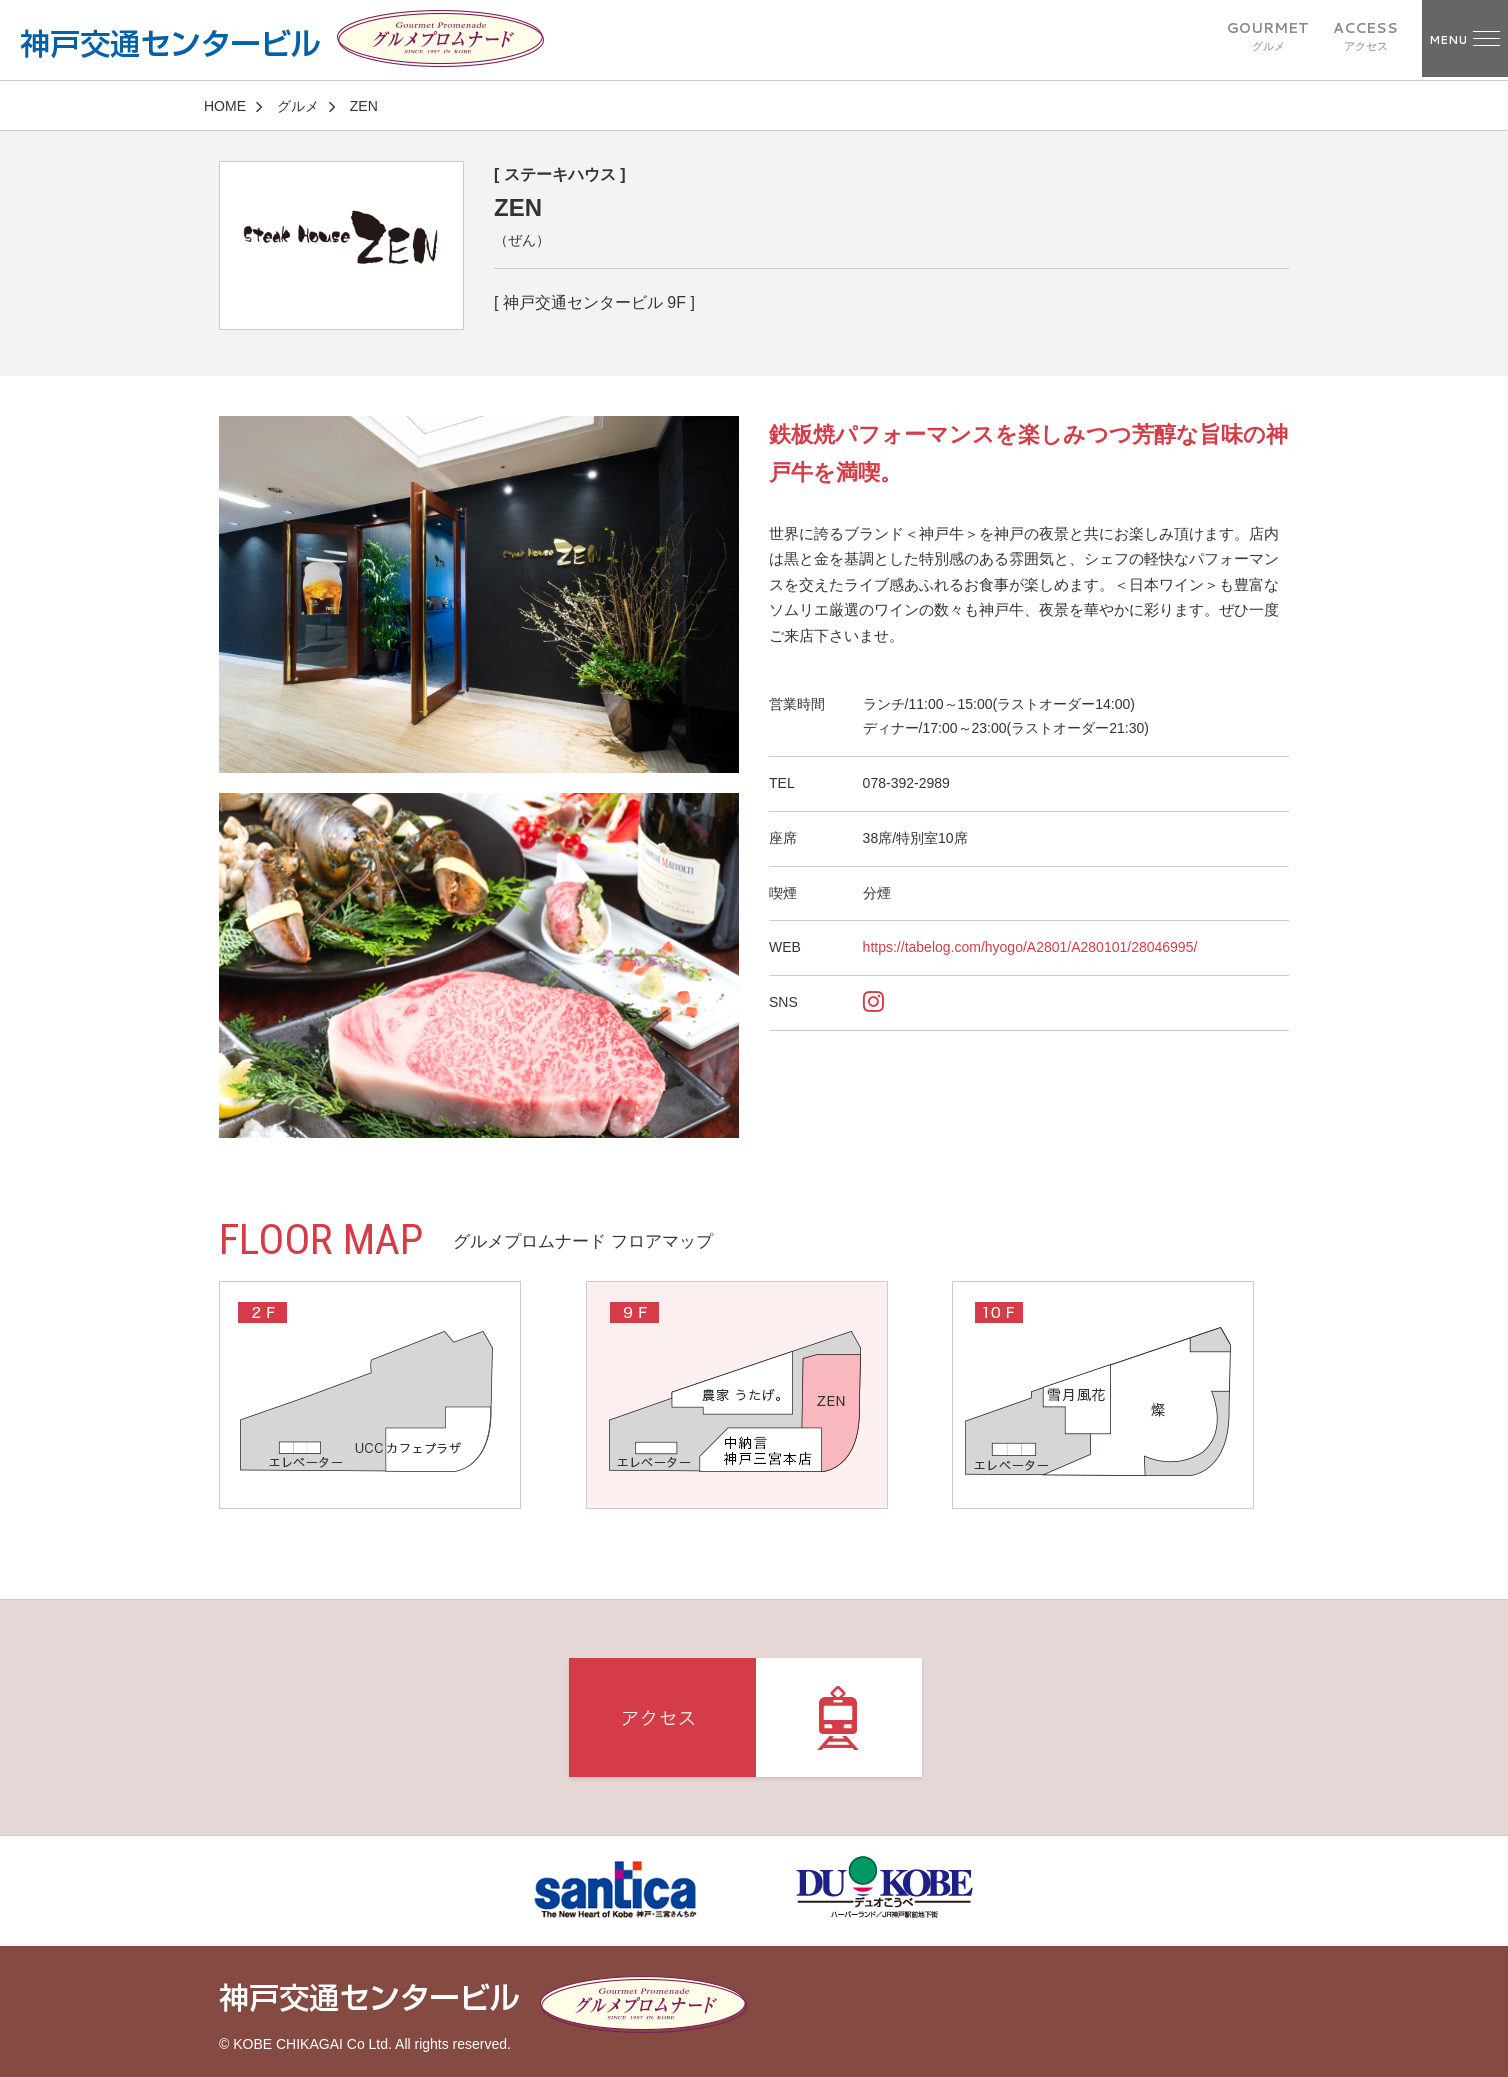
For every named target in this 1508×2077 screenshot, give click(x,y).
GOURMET (1268, 37)
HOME (225, 106)
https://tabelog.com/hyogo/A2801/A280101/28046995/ (1030, 947)
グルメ (298, 106)
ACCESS (1365, 37)
